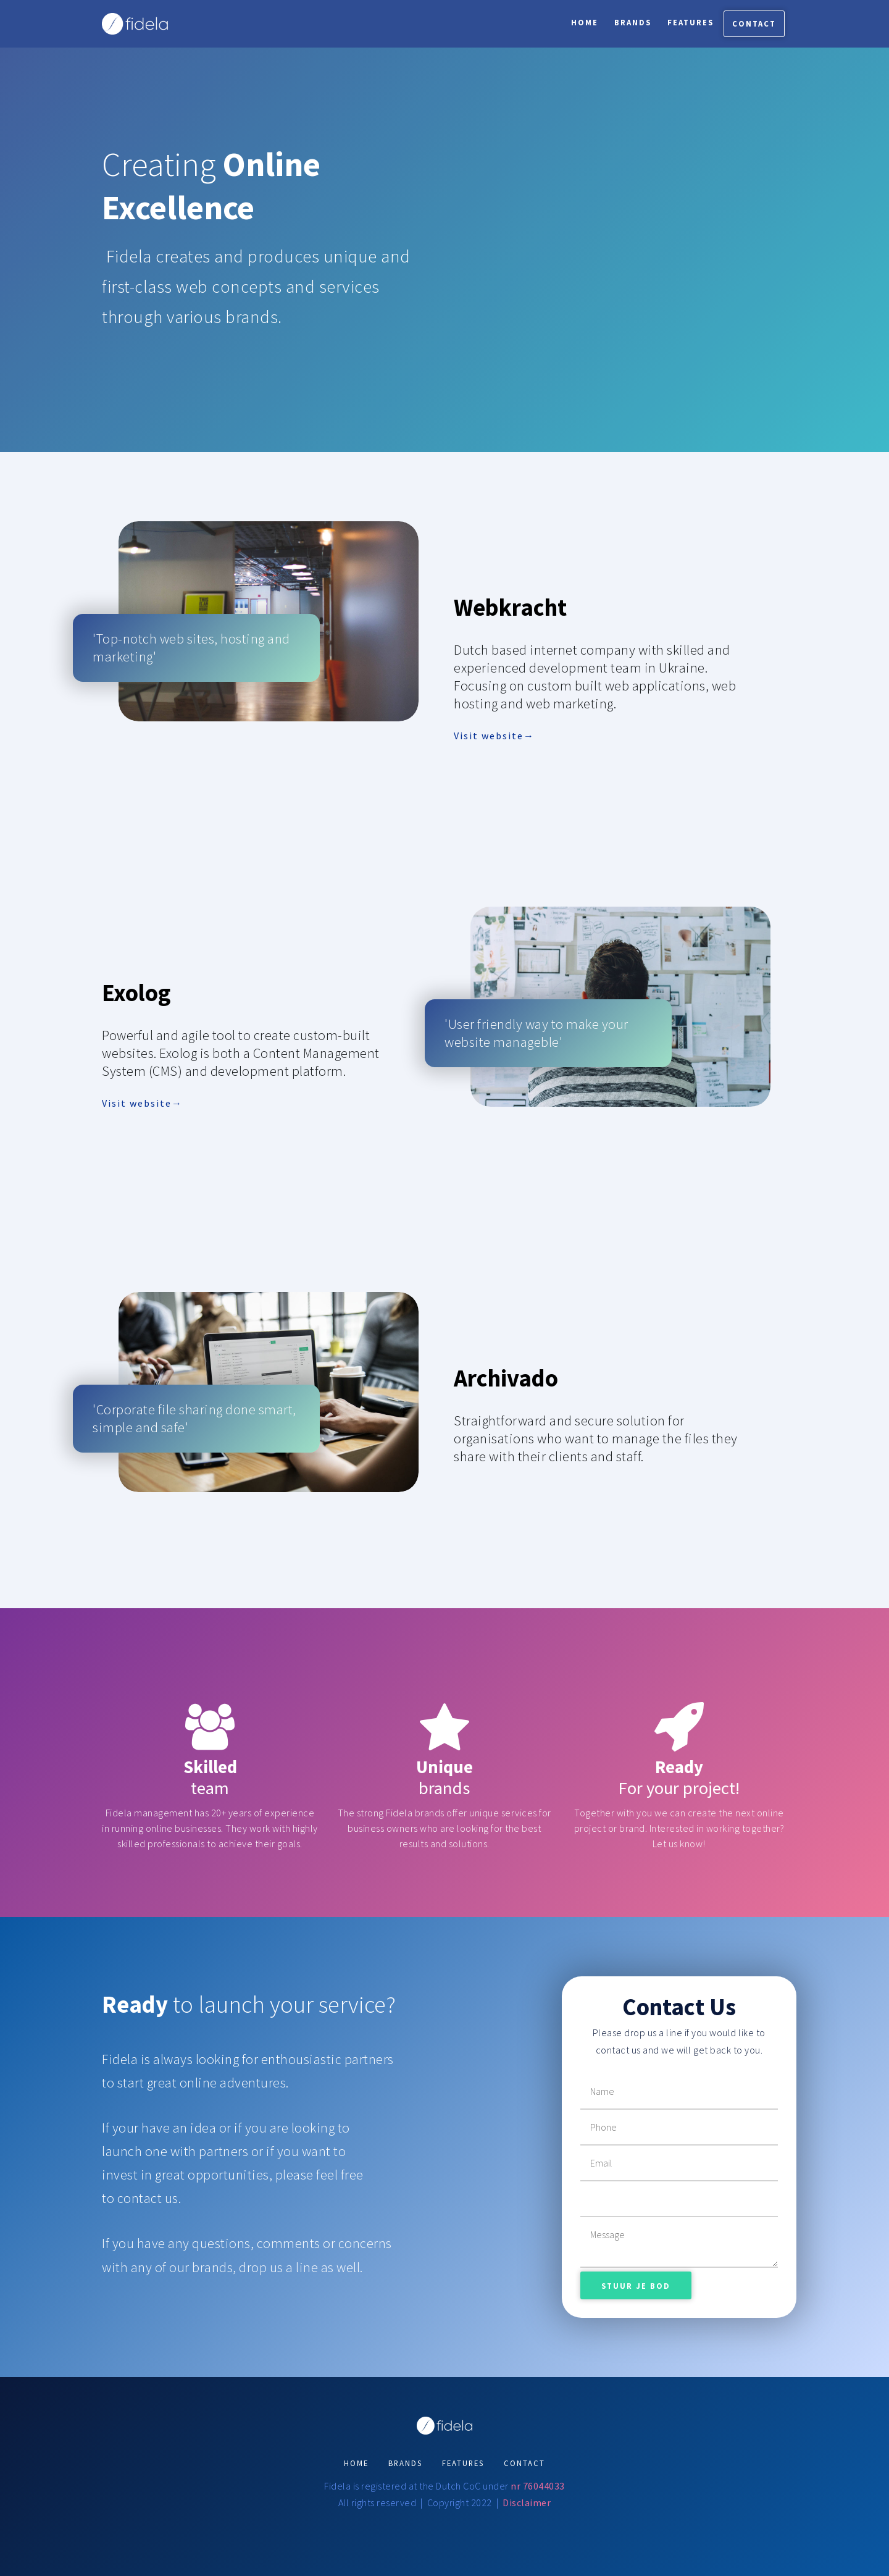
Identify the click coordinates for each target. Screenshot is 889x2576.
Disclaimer (527, 2502)
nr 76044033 (538, 2486)
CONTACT (524, 2463)
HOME (356, 2463)
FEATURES (463, 2463)
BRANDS (405, 2463)
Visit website (489, 735)
